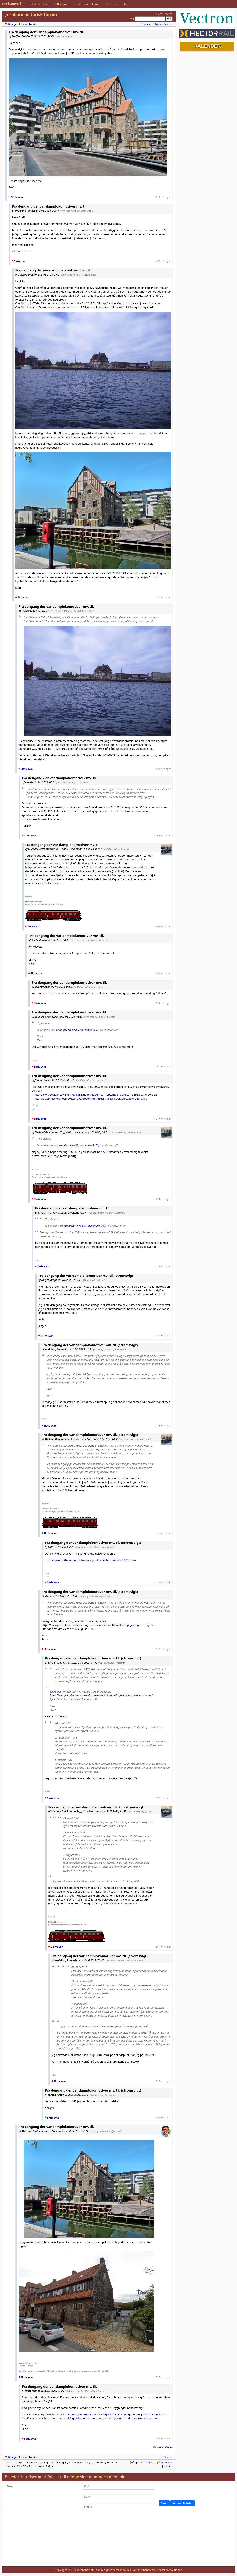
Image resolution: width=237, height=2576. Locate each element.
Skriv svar (17, 197)
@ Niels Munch (98, 987)
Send (164, 2503)
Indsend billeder (182, 2503)
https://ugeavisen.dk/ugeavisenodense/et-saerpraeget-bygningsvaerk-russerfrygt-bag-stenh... (102, 2418)
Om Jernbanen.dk (144, 2570)
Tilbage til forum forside (23, 24)
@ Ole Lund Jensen (87, 274)
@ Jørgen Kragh (118, 1349)
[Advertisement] (118, 2541)
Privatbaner (81, 4)
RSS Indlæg (149, 2462)
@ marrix (124, 849)
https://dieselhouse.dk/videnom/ (42, 819)
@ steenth (120, 1662)
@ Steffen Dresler (85, 210)
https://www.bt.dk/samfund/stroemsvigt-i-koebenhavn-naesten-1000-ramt (91, 1560)
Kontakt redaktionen (169, 2570)
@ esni (101, 1280)
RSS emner (167, 2462)
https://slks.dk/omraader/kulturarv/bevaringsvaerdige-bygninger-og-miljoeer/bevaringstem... (110, 2414)
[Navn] (118, 2497)
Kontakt (168, 2466)
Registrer (169, 13)
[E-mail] (118, 2507)
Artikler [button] (112, 4)
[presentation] (184, 2489)
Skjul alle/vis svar (164, 24)
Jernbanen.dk (12, 3)
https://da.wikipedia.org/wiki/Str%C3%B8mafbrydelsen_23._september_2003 (79, 1094)
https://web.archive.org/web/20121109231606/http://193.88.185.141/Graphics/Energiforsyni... (90, 1098)
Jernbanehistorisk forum (31, 14)
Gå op (134, 2462)
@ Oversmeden (81, 782)
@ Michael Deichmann (98, 940)
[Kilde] (118, 2486)
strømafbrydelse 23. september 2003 (71, 953)
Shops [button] (127, 4)
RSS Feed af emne (164, 2447)
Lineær (146, 24)
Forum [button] (96, 4)
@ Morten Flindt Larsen (93, 2391)
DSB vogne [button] (61, 4)
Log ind (159, 13)
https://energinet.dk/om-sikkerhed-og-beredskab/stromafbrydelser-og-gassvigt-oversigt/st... (99, 1625)
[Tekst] (41, 2496)
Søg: (132, 18)
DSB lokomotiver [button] (37, 4)
